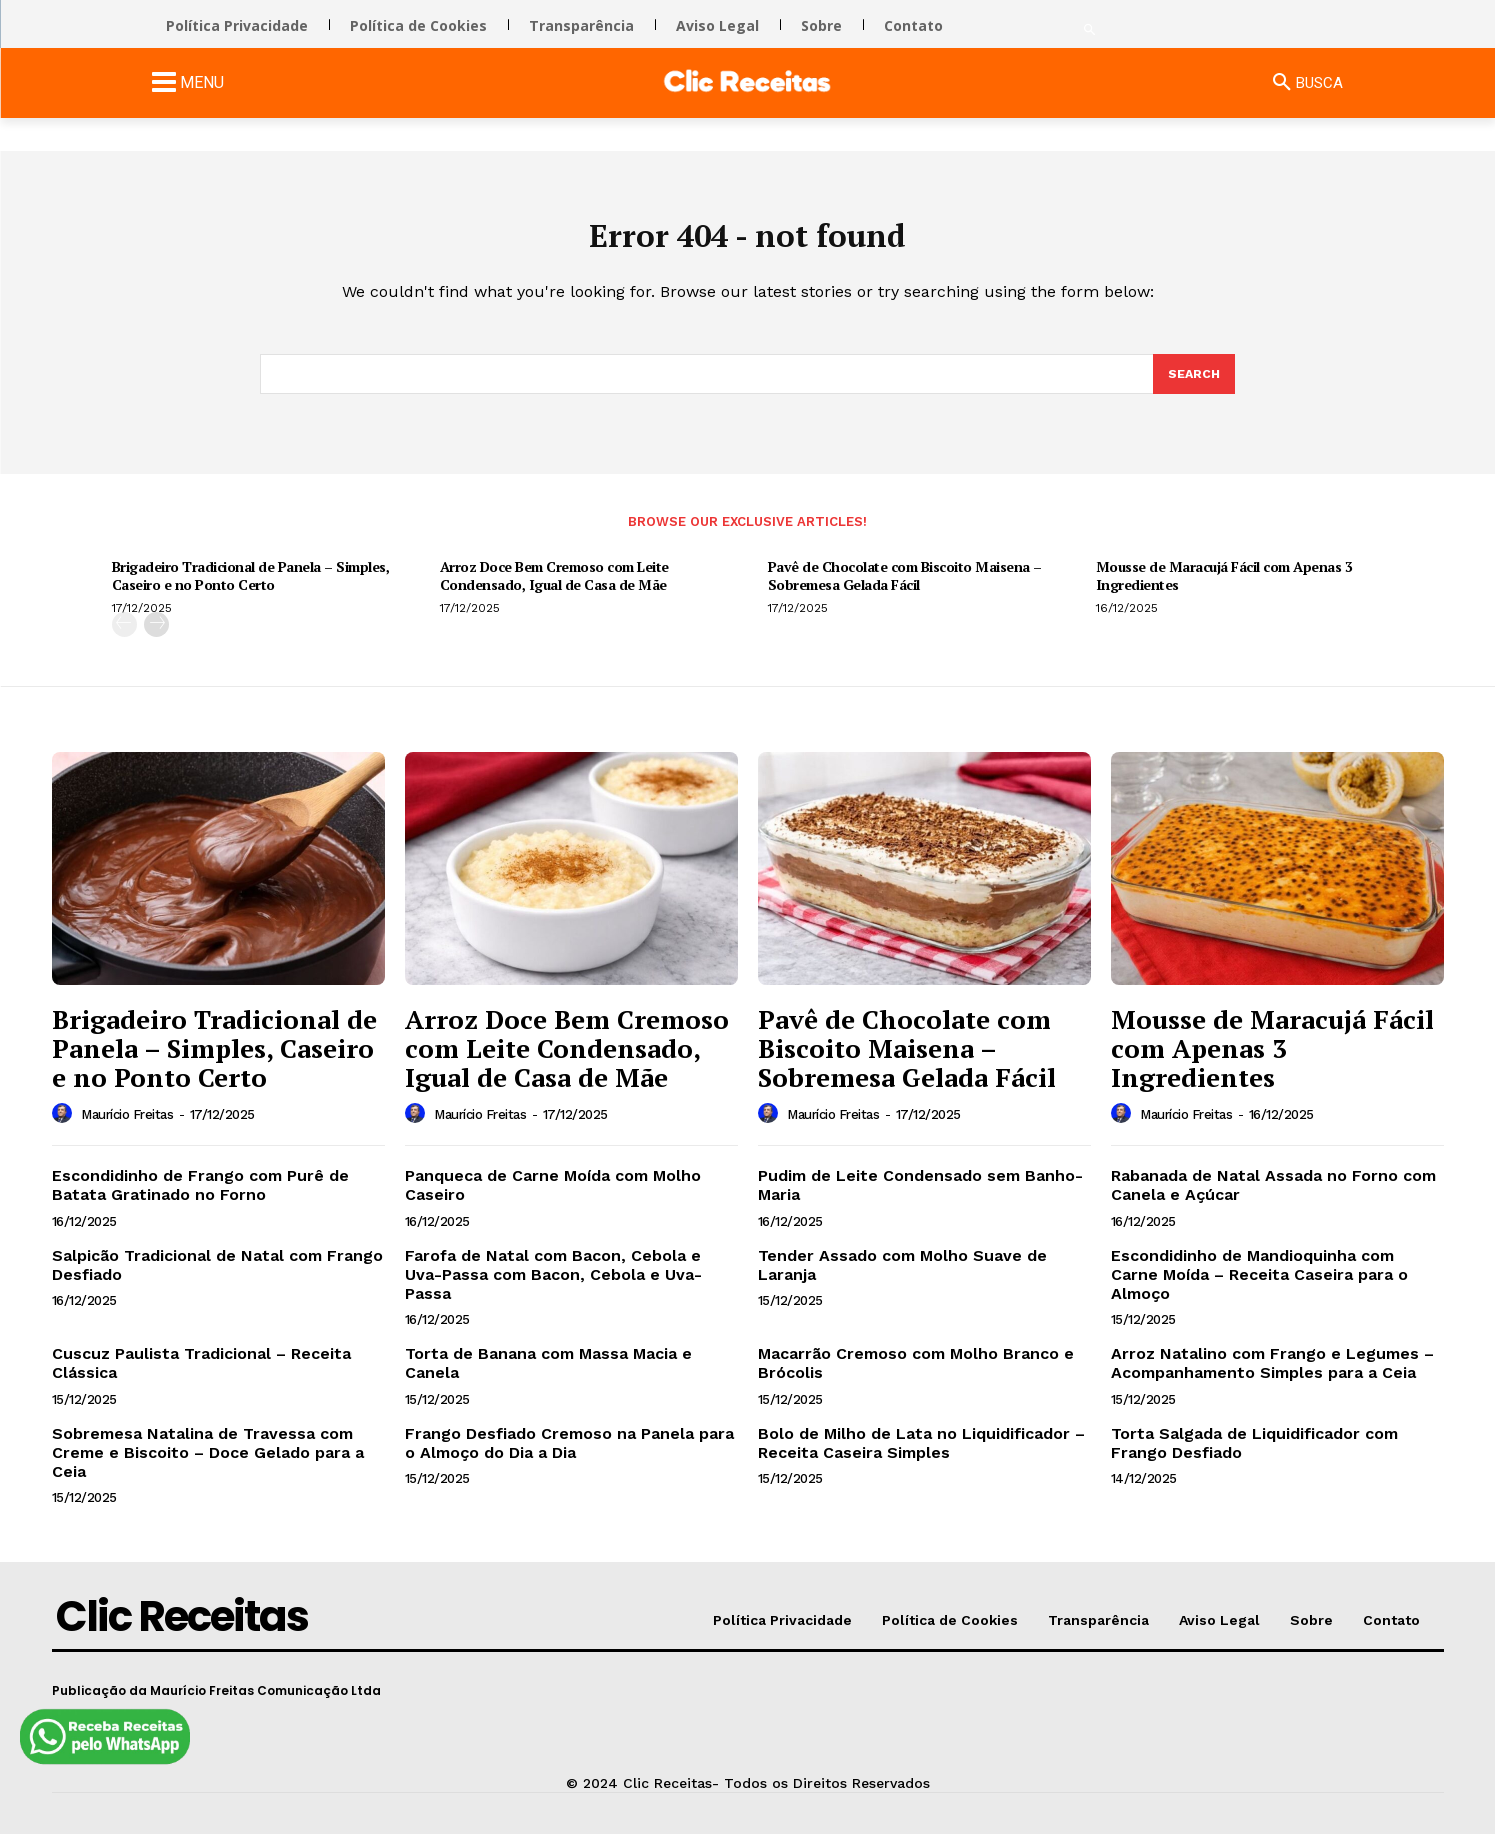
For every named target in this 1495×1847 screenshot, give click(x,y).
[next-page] (156, 638)
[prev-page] (124, 638)
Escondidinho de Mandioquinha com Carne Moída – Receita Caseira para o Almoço (1259, 1287)
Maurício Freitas (127, 1128)
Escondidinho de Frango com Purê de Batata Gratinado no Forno (200, 1199)
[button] (1089, 30)
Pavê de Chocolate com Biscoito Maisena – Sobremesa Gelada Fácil (905, 589)
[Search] (1193, 386)
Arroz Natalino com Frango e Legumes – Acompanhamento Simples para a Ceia (1272, 1377)
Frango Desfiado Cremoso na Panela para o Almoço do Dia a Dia (569, 1456)
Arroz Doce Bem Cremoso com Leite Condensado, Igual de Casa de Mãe (554, 589)
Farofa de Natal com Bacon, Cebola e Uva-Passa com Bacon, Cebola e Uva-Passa (553, 1287)
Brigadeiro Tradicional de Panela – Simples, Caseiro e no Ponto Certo (251, 589)
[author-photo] (65, 1128)
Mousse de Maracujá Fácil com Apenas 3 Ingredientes (1224, 589)
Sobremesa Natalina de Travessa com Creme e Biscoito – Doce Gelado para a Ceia (208, 1465)
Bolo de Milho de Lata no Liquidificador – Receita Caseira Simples (921, 1456)
